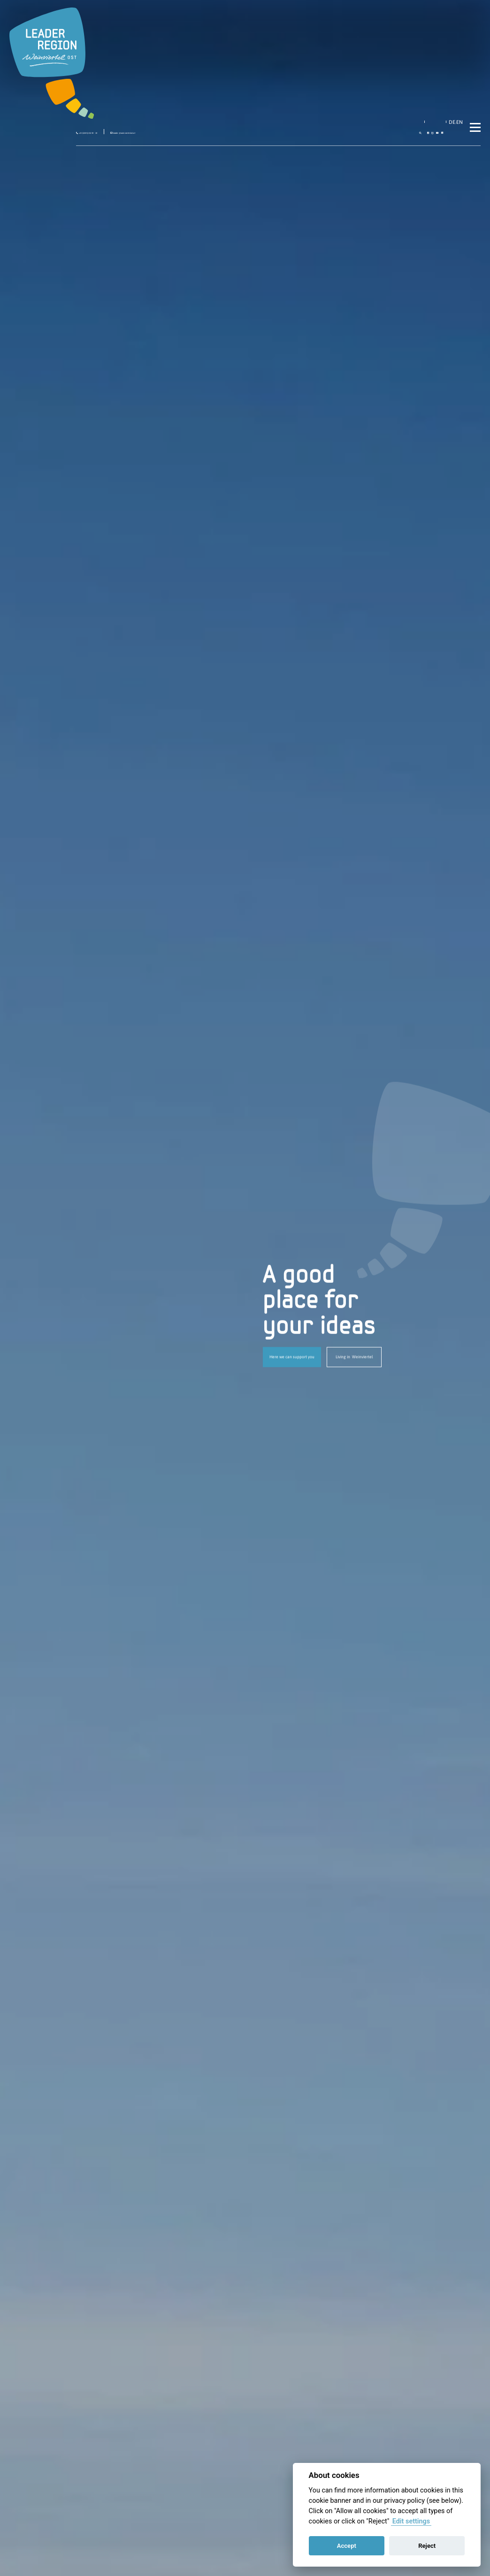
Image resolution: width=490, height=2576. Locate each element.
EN (445, 15)
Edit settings (411, 2521)
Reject (427, 2545)
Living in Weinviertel (354, 1356)
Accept (346, 2545)
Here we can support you (291, 1356)
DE (435, 15)
